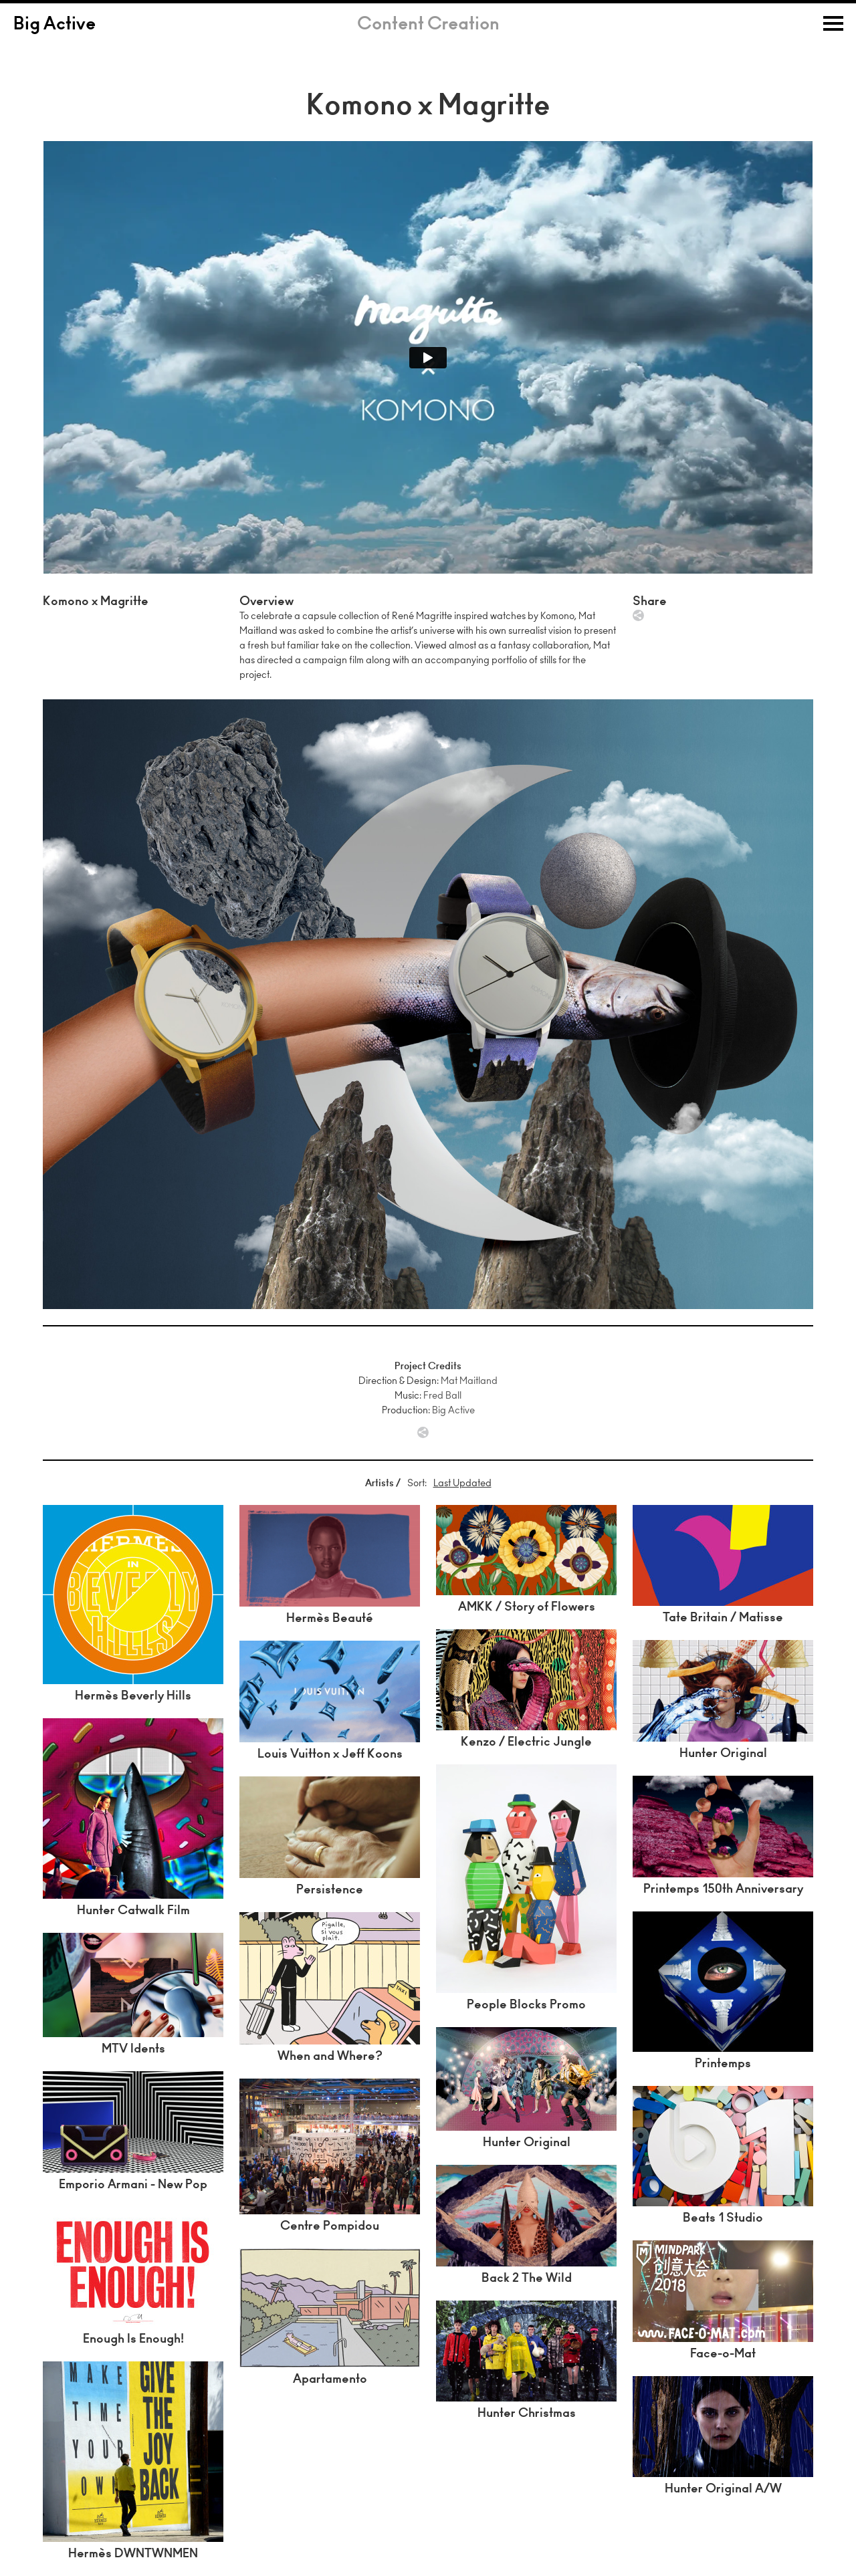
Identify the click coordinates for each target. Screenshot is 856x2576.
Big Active (54, 25)
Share (638, 615)
